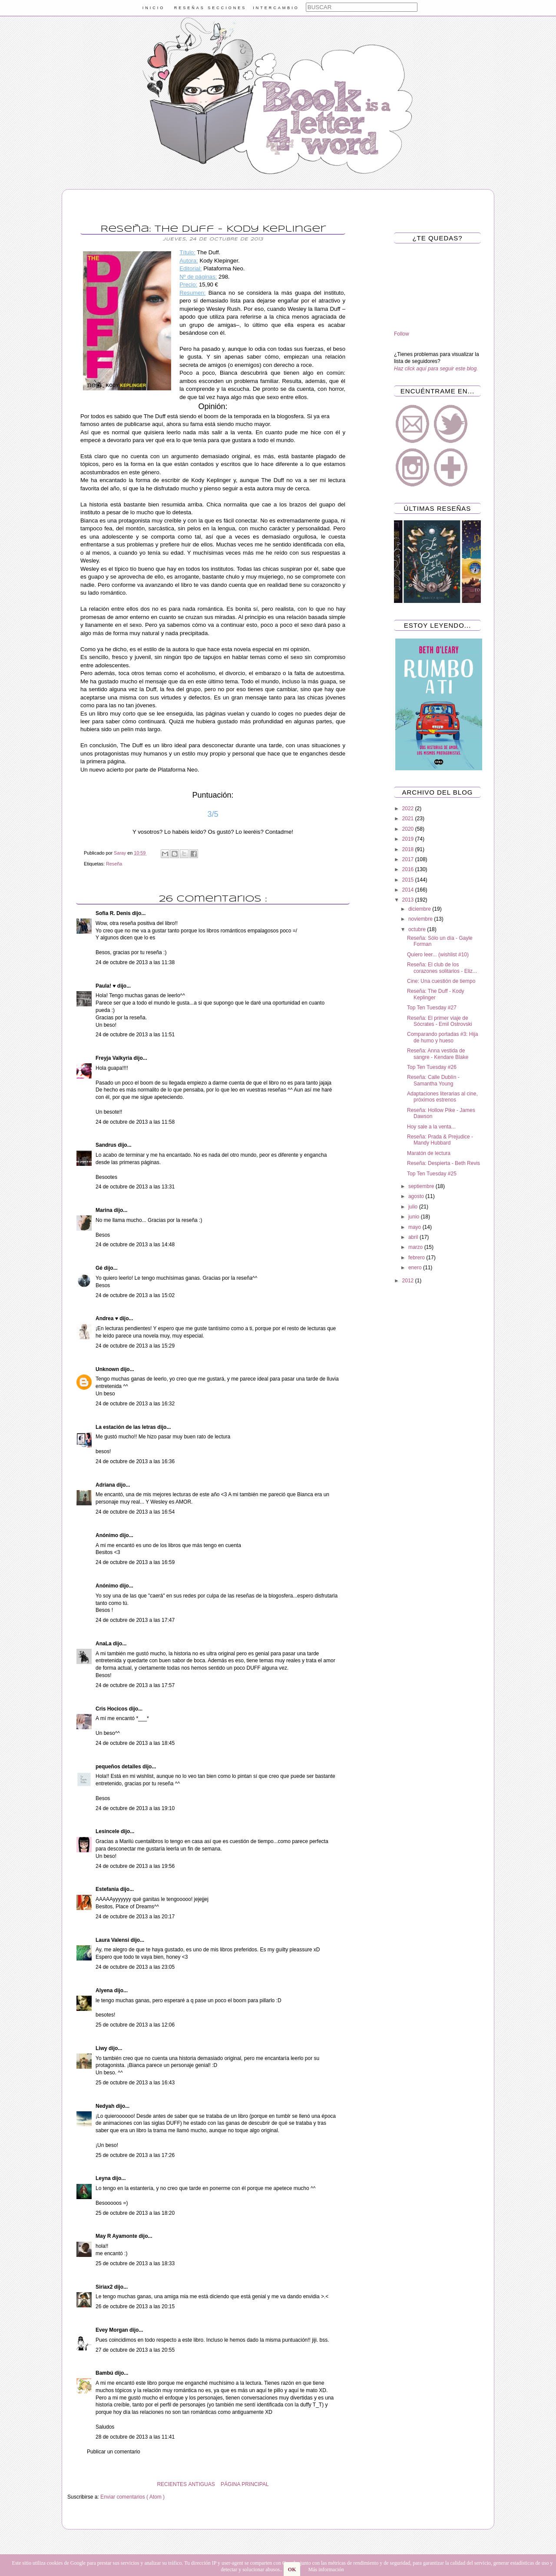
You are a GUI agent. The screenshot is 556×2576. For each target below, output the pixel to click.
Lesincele (108, 1831)
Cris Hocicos (112, 1709)
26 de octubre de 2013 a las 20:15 (135, 2306)
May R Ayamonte (117, 2236)
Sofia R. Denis (114, 913)
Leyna (104, 2178)
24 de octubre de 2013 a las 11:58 (135, 1122)
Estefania (108, 1889)
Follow (401, 334)
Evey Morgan (112, 2330)
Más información (326, 2569)
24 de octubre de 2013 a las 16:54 (135, 1512)
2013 (408, 900)
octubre (417, 929)
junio (414, 1217)
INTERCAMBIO (276, 8)
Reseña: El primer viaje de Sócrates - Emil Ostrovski (439, 1021)
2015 (408, 880)
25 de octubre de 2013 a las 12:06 (135, 2025)
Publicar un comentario (113, 2452)
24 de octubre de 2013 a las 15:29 (135, 1346)
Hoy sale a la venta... (431, 1127)
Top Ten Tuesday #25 (432, 1174)
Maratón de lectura (428, 1153)
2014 (408, 890)
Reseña (114, 863)
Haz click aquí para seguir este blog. (436, 369)
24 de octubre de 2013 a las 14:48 (135, 1244)
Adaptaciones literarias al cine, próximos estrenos (442, 1097)
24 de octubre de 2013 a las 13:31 (135, 1187)
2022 (408, 808)
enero (415, 1268)
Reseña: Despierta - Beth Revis (443, 1163)
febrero (417, 1258)
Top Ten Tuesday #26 (432, 1067)
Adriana (106, 1485)
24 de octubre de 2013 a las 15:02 (135, 1295)
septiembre (422, 1186)
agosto (416, 1196)
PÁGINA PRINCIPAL (244, 2484)
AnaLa (104, 1644)
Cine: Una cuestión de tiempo (441, 981)
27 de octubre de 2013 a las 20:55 (135, 2350)
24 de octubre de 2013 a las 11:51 (135, 1035)
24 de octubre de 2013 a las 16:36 (135, 1461)
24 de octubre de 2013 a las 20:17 (135, 1917)
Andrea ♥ (107, 1318)
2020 (408, 829)
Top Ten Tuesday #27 (432, 1008)
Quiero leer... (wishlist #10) (438, 955)
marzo (416, 1247)
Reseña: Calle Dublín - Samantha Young (433, 1080)
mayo (415, 1227)
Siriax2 (105, 2287)
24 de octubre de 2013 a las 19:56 (135, 1866)
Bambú (105, 2373)
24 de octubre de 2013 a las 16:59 (135, 1562)
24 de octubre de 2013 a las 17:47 (135, 1620)
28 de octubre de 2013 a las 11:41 (135, 2437)
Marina (105, 1210)
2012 (408, 1281)
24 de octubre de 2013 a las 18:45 (135, 1743)
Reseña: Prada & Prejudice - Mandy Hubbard (440, 1140)
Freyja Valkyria (114, 1058)
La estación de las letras (126, 1427)
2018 (408, 849)
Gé (100, 1268)
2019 (408, 839)
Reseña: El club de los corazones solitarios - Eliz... (442, 968)
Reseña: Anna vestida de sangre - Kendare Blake (437, 1054)
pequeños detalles (119, 1767)
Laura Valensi (113, 1940)
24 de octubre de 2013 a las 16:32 (135, 1404)
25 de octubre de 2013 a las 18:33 (135, 2263)
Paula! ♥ (106, 986)
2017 (408, 859)
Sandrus (107, 1145)
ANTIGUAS (201, 2484)
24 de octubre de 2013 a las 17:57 (135, 1685)
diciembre (420, 909)
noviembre (421, 919)
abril (414, 1237)
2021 (408, 818)
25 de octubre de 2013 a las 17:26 (135, 2155)
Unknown (108, 1369)
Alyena (105, 1990)
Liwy (102, 2048)
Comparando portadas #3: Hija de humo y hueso (442, 1037)
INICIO (153, 8)
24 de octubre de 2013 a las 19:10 (135, 1808)
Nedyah (106, 2106)
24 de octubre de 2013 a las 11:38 (135, 962)
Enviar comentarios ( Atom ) (132, 2497)
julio (413, 1207)
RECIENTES (172, 2484)
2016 (408, 869)
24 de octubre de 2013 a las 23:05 (135, 1967)
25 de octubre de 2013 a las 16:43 (135, 2083)
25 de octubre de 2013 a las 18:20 (135, 2213)
